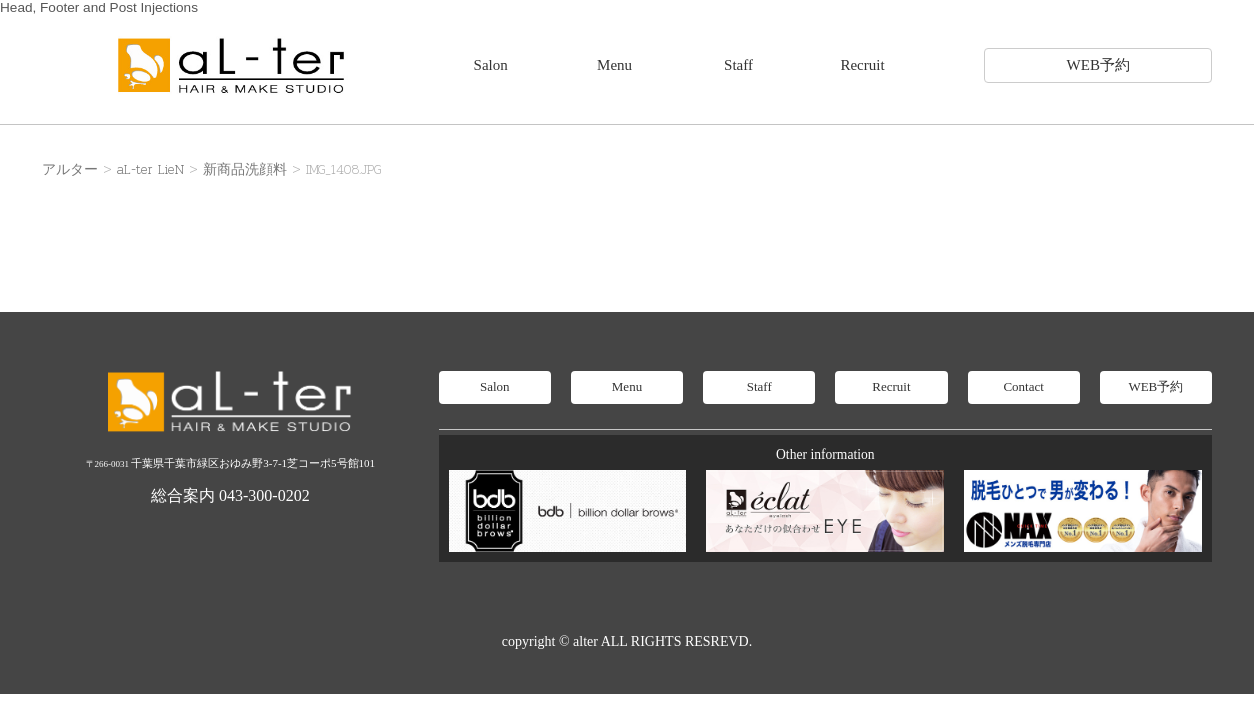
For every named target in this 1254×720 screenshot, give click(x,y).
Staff (738, 65)
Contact (1023, 386)
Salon (491, 65)
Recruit (862, 65)
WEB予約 (1098, 65)
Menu (614, 65)
